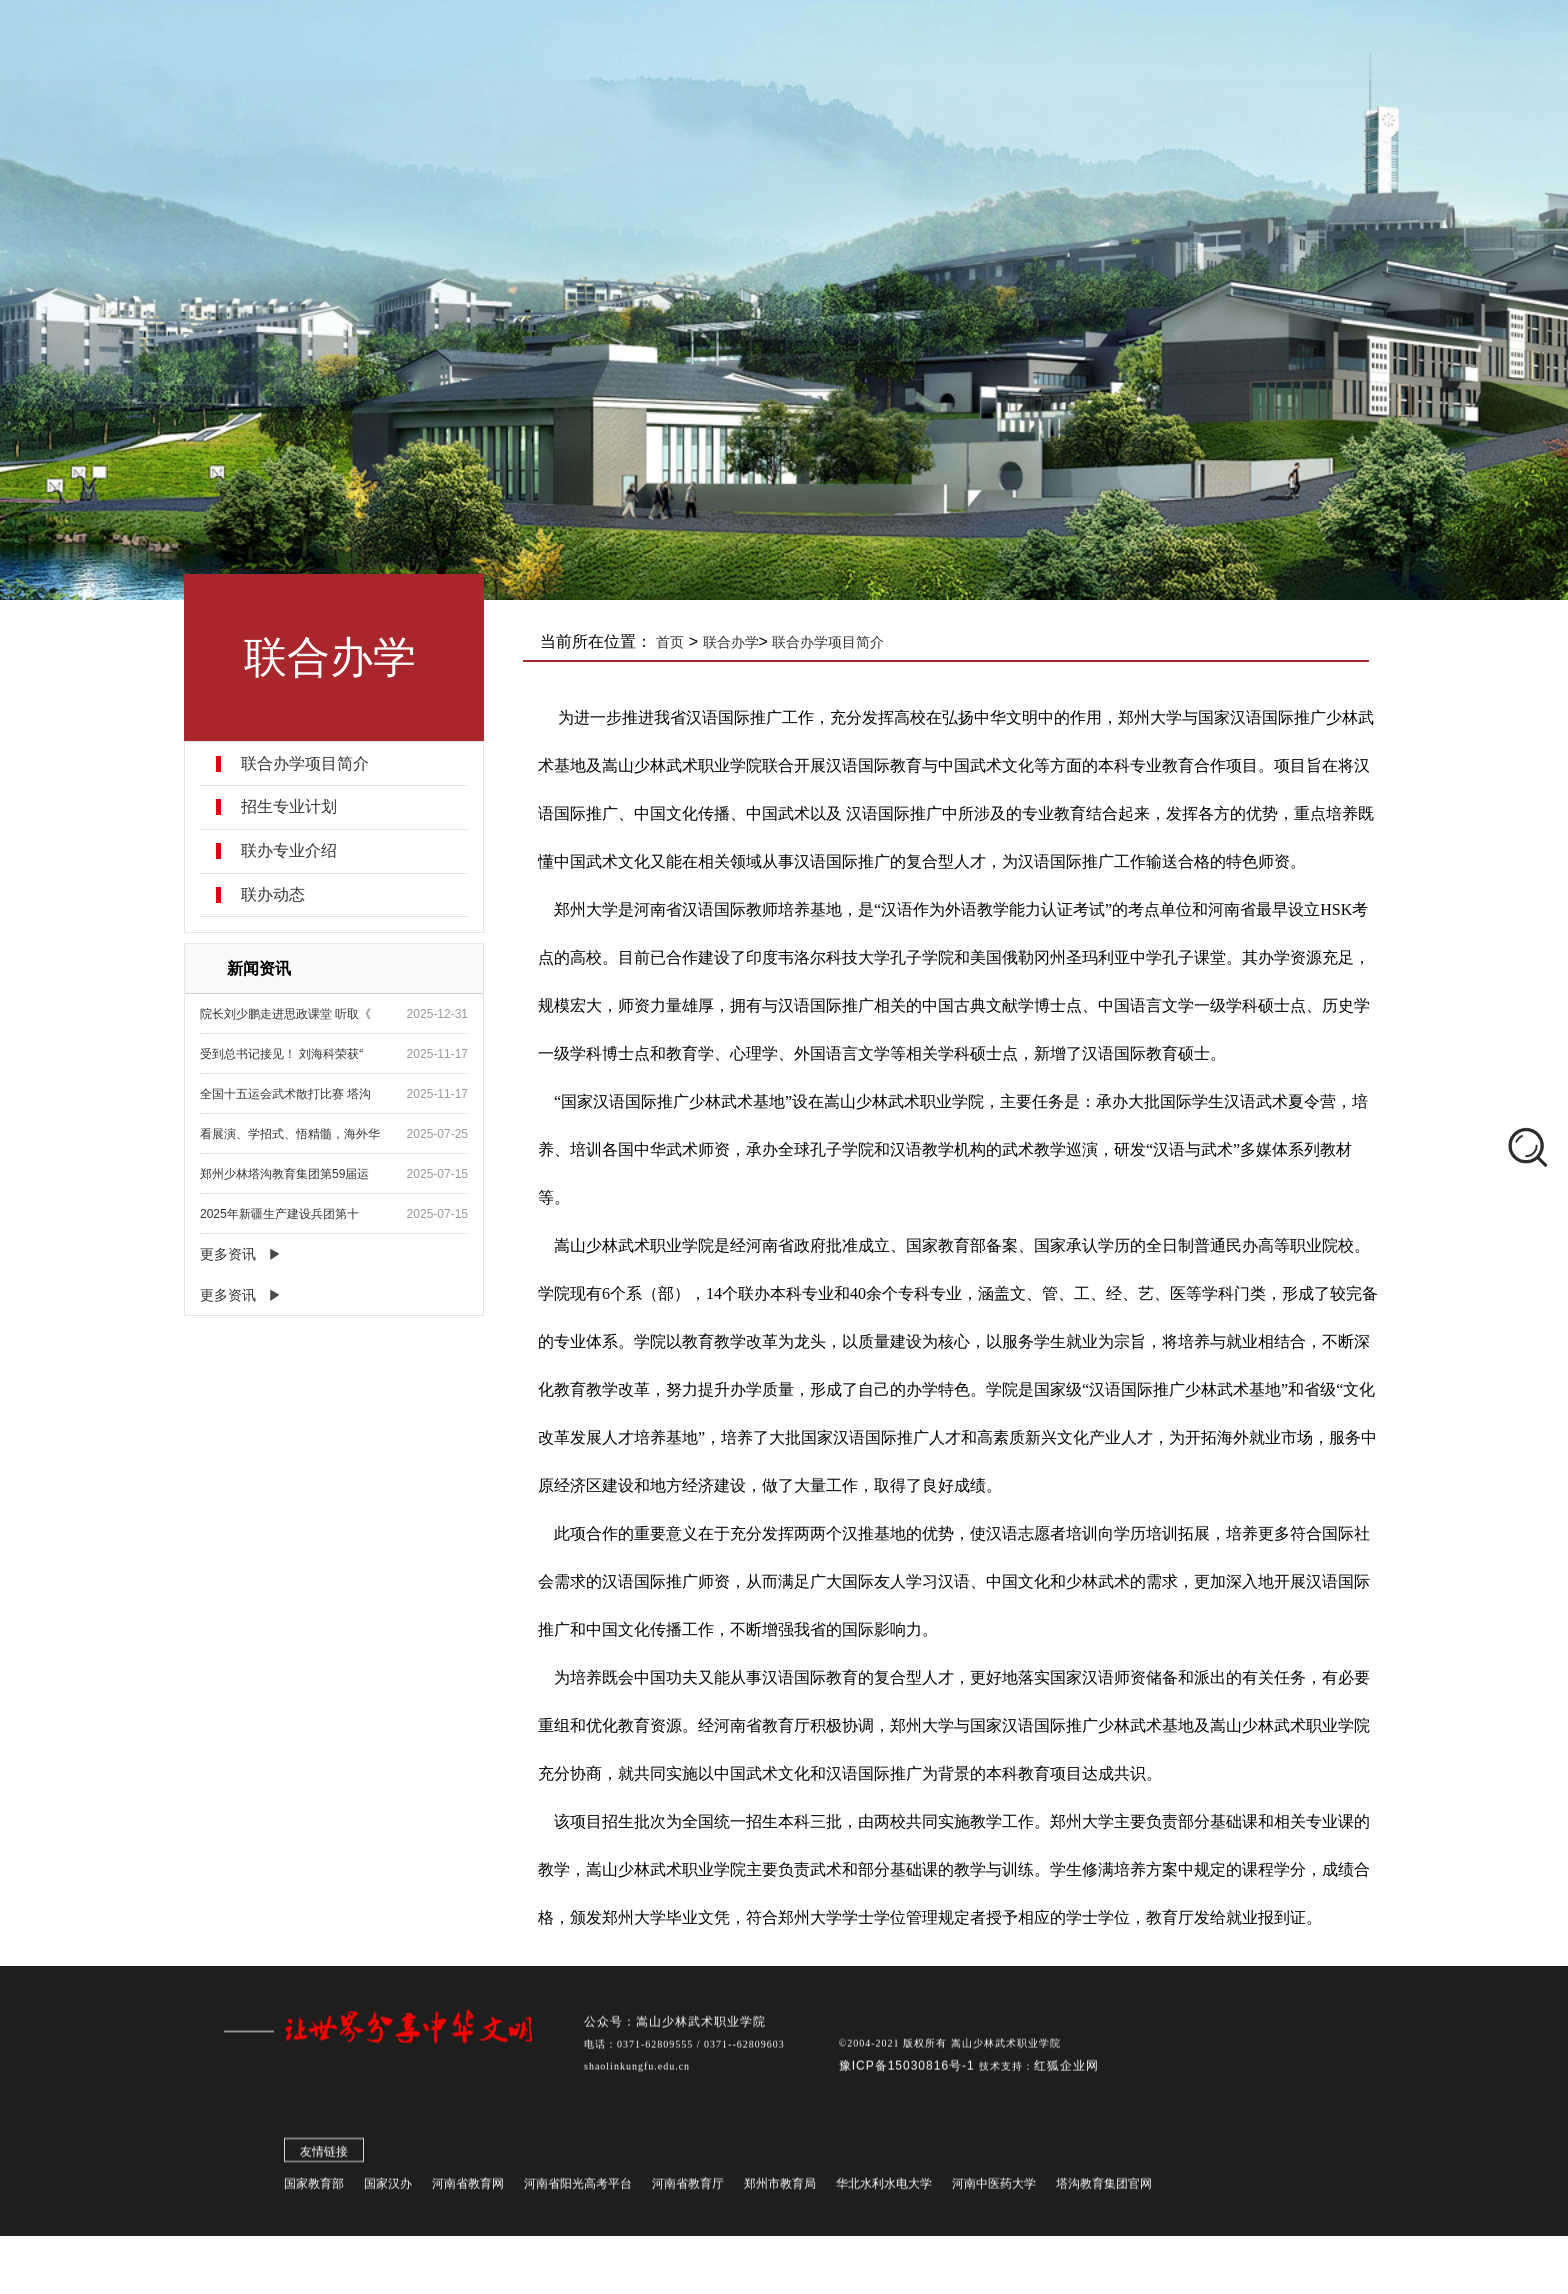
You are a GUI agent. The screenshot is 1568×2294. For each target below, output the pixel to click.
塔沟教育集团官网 (1104, 2188)
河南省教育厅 (688, 2188)
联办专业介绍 (290, 851)
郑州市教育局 (780, 2188)
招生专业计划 (290, 807)
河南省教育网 (468, 2188)
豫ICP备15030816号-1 (909, 2070)
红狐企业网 (1066, 2070)
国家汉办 (388, 2188)
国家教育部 (314, 2188)
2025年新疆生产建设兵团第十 (280, 1214)
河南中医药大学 (994, 2188)
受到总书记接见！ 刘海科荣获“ (282, 1054)
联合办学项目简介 (306, 764)
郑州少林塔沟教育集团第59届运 (285, 1174)
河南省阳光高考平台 (578, 2188)
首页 (672, 642)
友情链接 (324, 2156)
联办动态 (274, 895)
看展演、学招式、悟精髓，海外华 (291, 1134)
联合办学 (732, 642)
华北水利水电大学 (884, 2188)
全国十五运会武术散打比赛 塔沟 (286, 1094)
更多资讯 (229, 1254)
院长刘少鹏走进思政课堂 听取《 (286, 1014)
